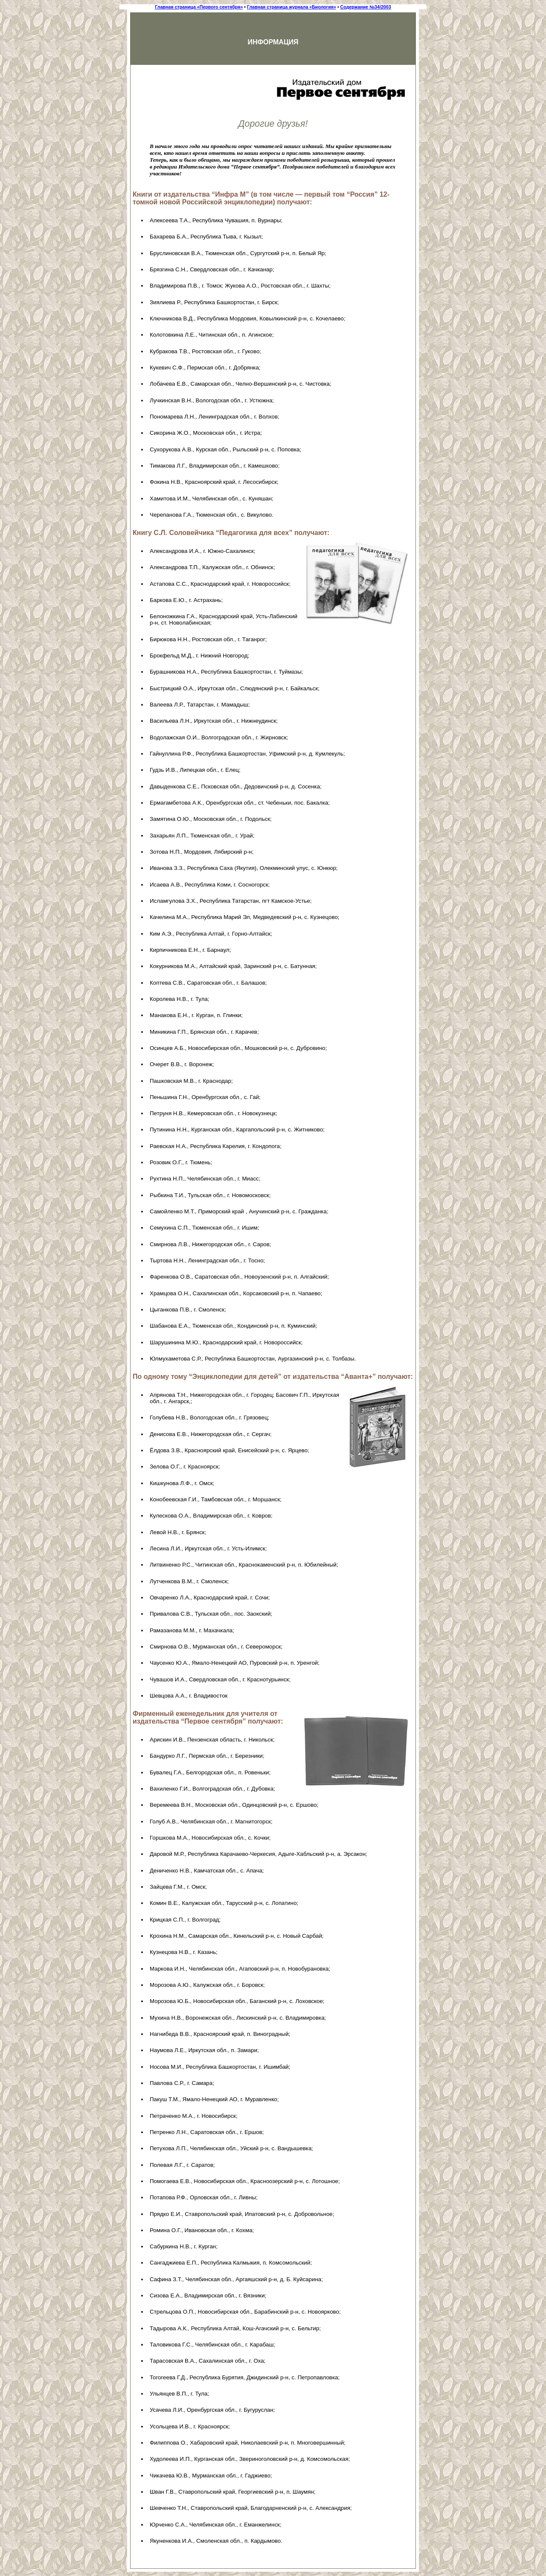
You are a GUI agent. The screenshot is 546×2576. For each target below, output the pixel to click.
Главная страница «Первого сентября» (199, 6)
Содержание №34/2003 (365, 6)
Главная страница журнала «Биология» (291, 6)
